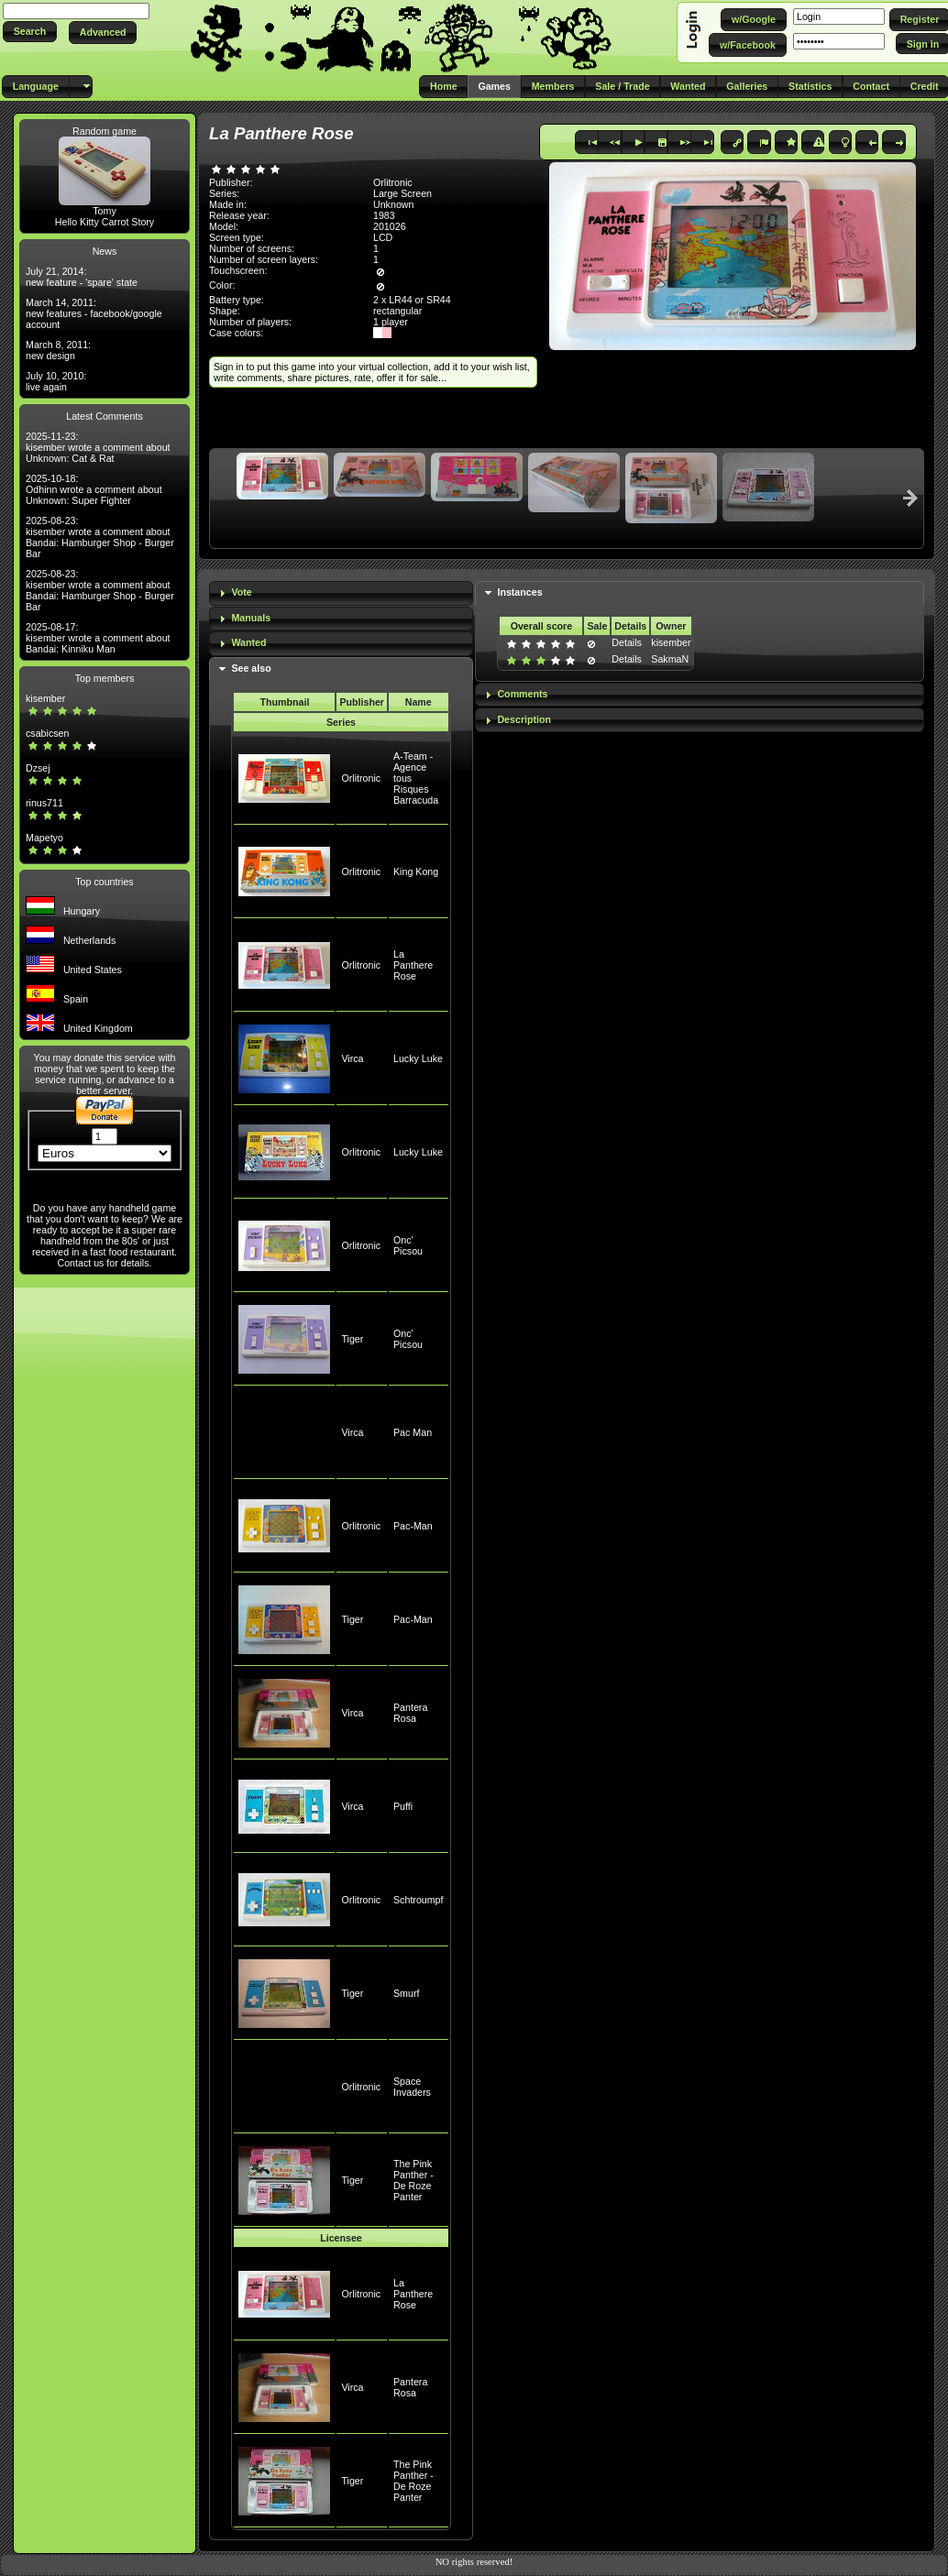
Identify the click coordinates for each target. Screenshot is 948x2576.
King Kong (415, 871)
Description (524, 719)
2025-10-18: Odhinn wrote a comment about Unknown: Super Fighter (94, 489)
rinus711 (44, 802)
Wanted (248, 642)
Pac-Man (413, 1525)
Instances (519, 591)
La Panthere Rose (413, 964)
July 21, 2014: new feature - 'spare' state (82, 277)
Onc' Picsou (408, 1245)
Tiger (352, 1338)
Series (341, 722)
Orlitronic (360, 778)
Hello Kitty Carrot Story (104, 221)
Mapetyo (44, 837)
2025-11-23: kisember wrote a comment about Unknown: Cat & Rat (98, 447)
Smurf (406, 1993)
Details (627, 642)
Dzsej (38, 767)
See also (250, 668)
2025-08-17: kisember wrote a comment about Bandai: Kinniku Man (98, 637)
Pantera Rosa (410, 1713)
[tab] (341, 593)
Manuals (250, 617)
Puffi (403, 1806)
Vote (241, 591)
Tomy (104, 210)
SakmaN (670, 658)
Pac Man (412, 1432)
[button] (30, 31)
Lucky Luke (418, 1058)
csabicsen (47, 733)
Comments (522, 693)
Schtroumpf (418, 1899)
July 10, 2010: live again (56, 381)
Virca (352, 1058)
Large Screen (402, 193)
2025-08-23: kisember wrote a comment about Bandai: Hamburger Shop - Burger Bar (100, 537)
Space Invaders (412, 2087)
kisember (45, 698)
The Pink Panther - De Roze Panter (413, 2180)
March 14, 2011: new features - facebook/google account (94, 313)
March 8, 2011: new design (58, 350)
